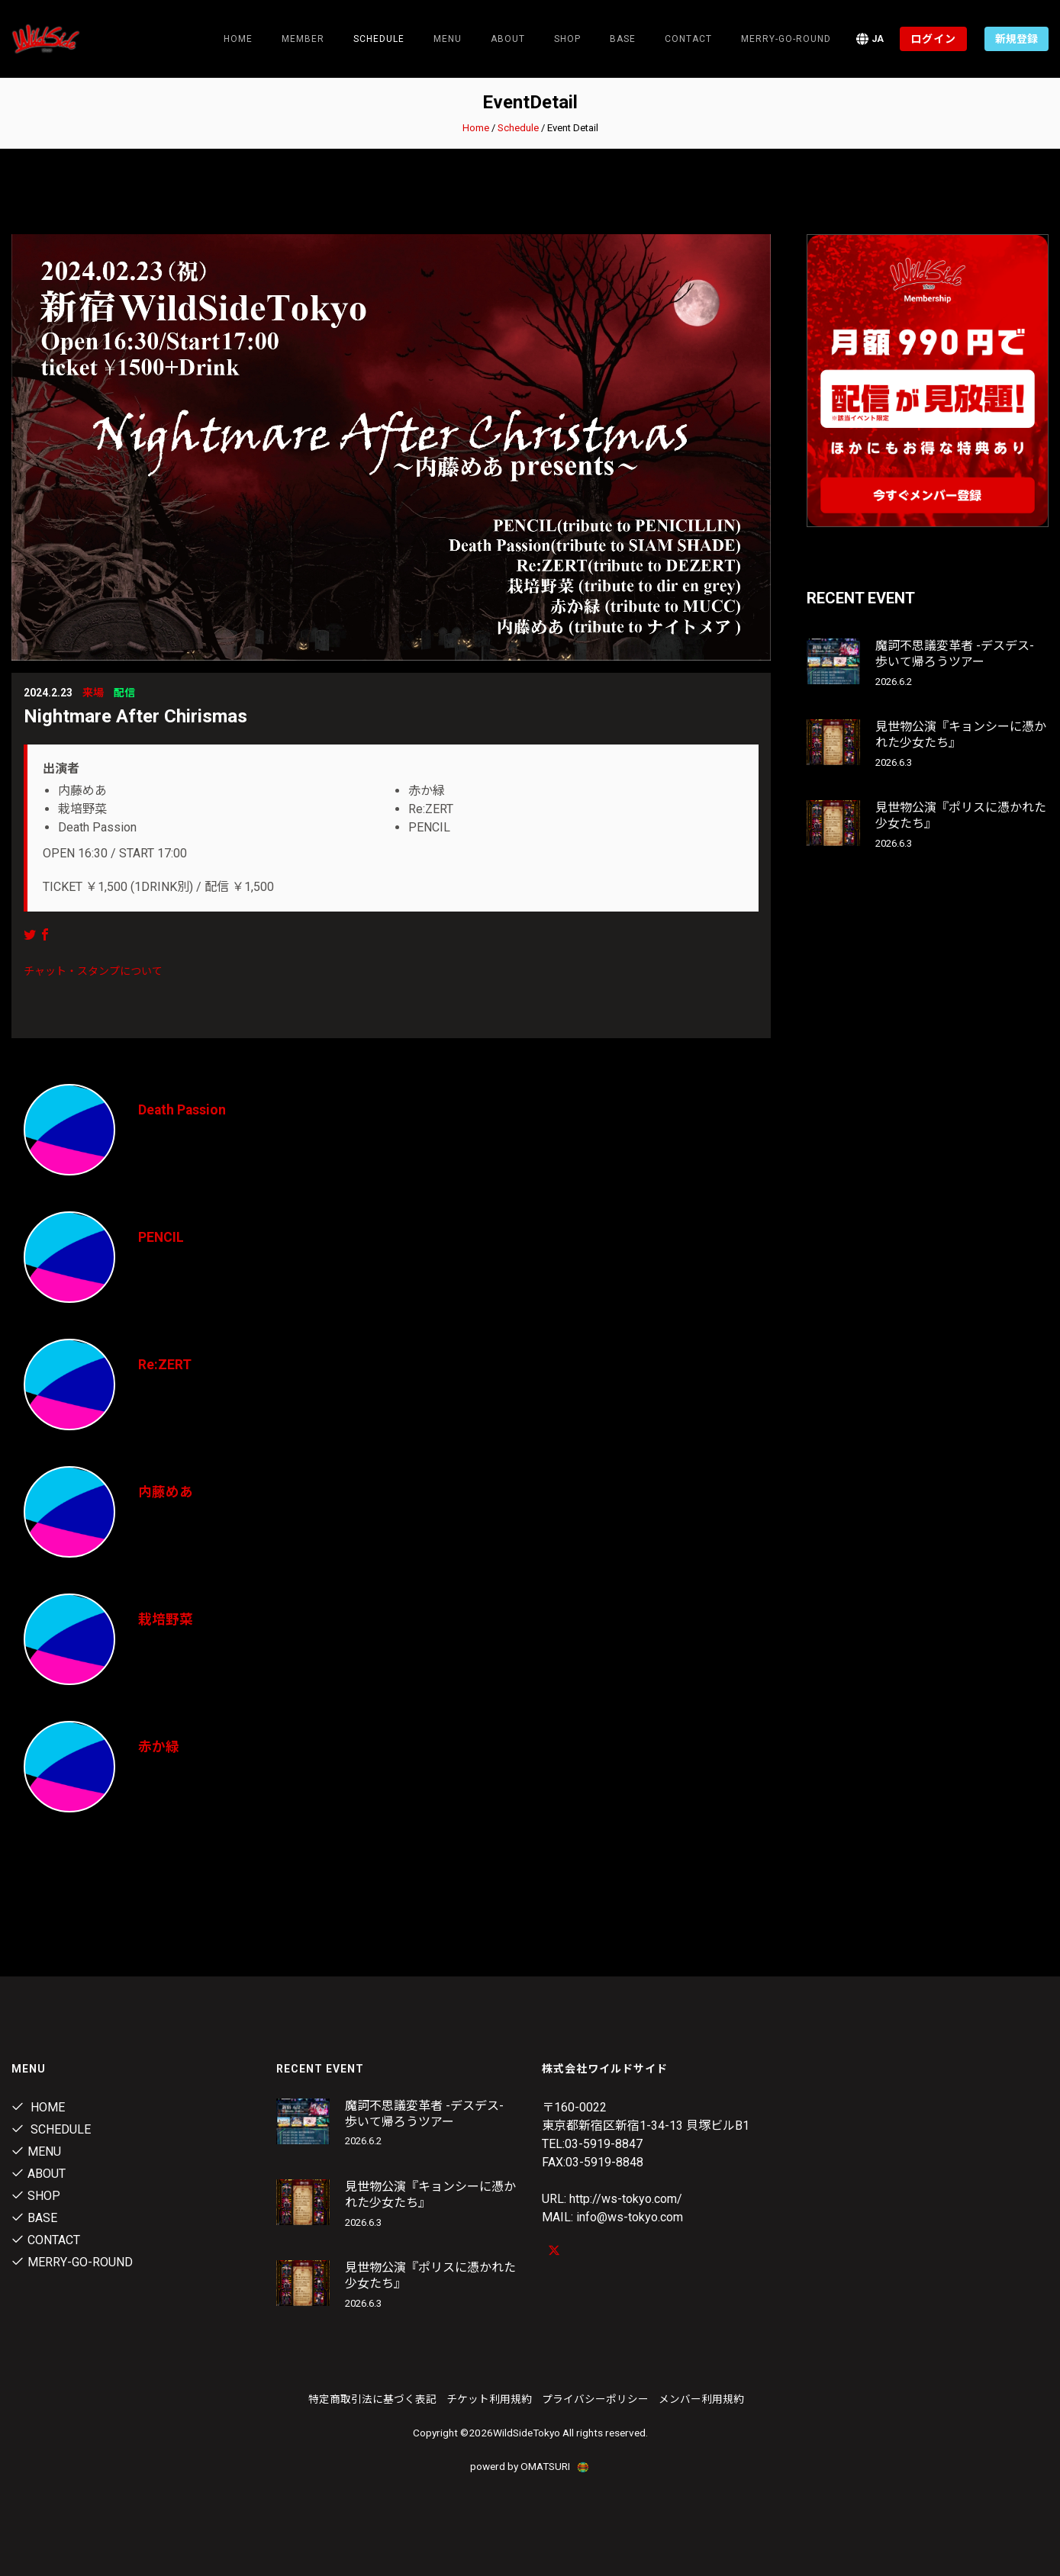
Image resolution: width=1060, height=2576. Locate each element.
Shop (567, 39)
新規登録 (1016, 39)
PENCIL (161, 1237)
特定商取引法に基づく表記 (372, 2399)
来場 (93, 693)
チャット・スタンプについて (93, 971)
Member (303, 39)
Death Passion (182, 1109)
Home (238, 39)
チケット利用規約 (489, 2399)
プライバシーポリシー (595, 2399)
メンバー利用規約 (701, 2399)
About (508, 39)
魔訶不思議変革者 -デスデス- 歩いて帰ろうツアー (954, 653)
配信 (124, 693)
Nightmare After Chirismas (135, 716)
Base (623, 39)
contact (688, 39)
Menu (447, 39)
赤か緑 (158, 1746)
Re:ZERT (165, 1364)
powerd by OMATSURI (530, 2466)
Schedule (518, 127)
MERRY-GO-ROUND (786, 39)
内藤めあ (165, 1492)
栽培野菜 (165, 1619)
